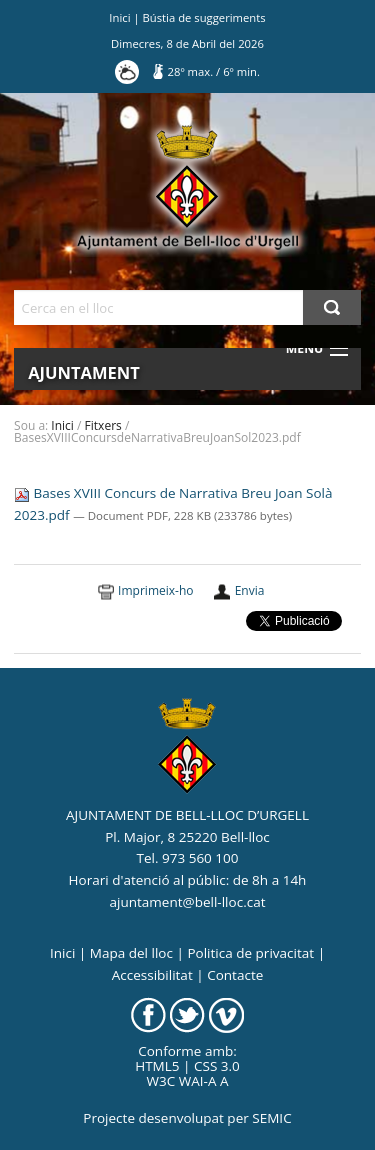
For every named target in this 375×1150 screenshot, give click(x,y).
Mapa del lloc (131, 953)
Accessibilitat (152, 975)
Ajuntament (84, 372)
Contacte (235, 975)
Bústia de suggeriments (204, 17)
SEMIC (271, 1118)
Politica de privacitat (250, 953)
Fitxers (103, 425)
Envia (250, 590)
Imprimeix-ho (155, 590)
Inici (119, 17)
